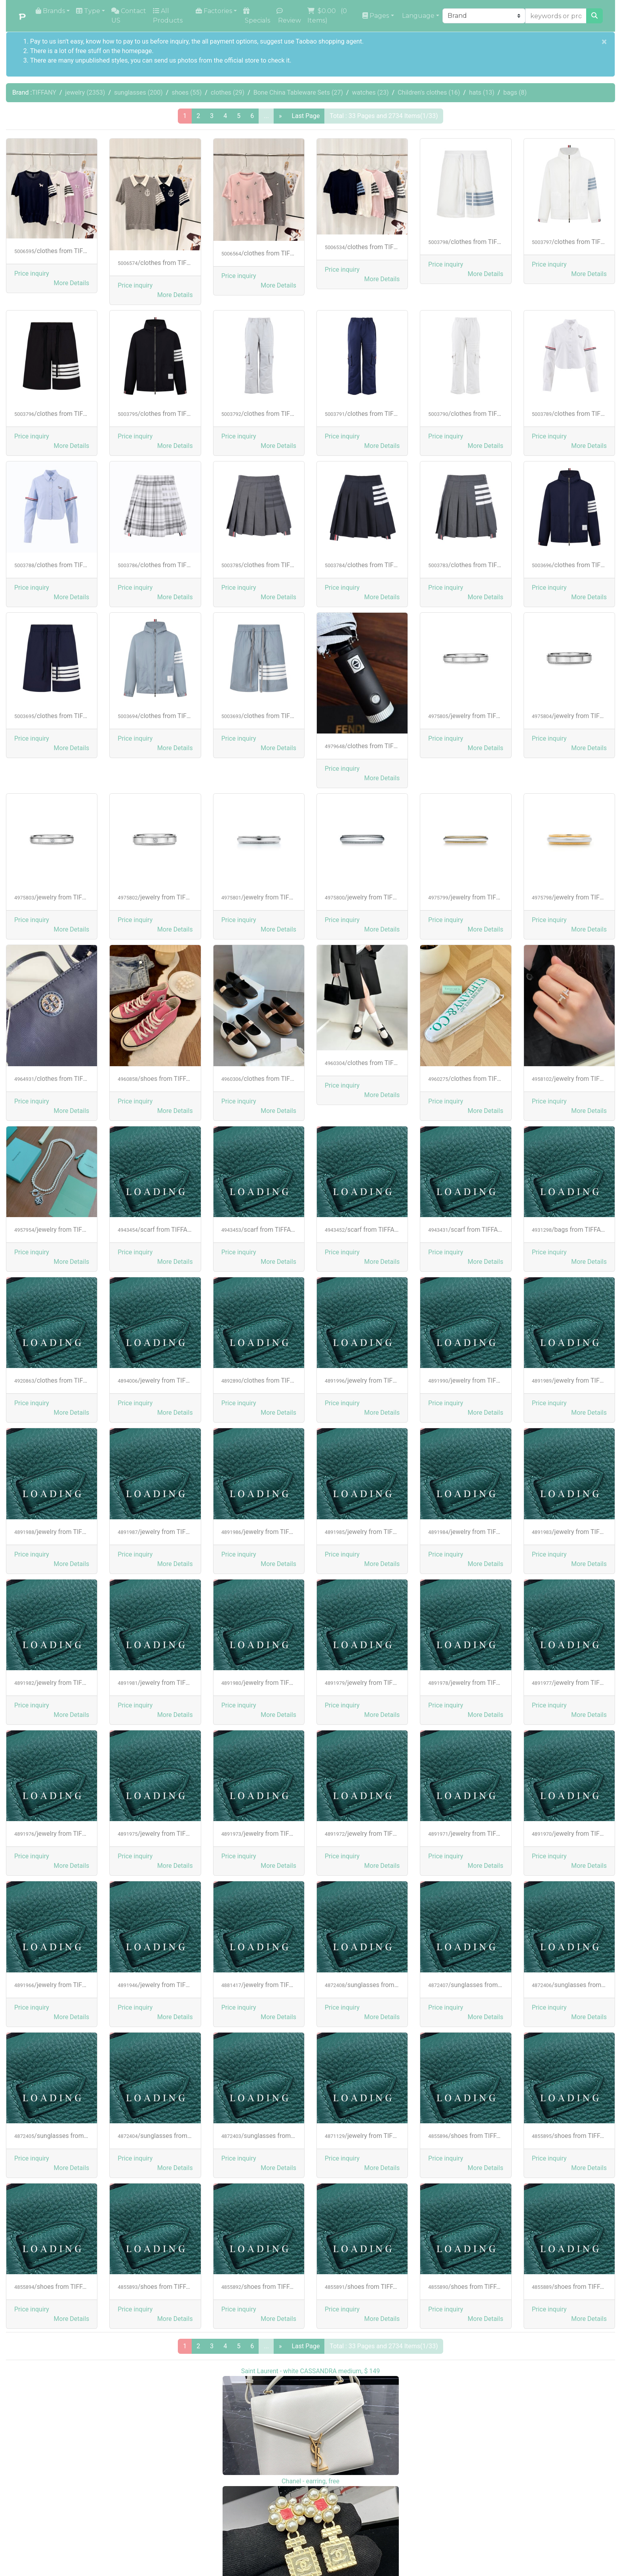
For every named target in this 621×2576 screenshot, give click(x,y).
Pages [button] (375, 15)
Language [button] (417, 15)
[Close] (604, 41)
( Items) (328, 15)
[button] (72, 283)
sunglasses (138, 92)
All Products (168, 15)
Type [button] (88, 11)
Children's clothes (429, 92)
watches (370, 92)
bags (515, 92)
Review (288, 16)
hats (481, 92)
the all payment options (224, 41)
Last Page (305, 116)
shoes (186, 92)
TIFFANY (44, 92)
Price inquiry (31, 273)
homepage (137, 51)
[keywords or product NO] (556, 15)
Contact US (128, 15)
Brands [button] (50, 11)
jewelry (85, 92)
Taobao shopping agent (329, 41)
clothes (227, 92)
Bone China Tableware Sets (298, 92)
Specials (256, 16)
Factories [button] (214, 11)
